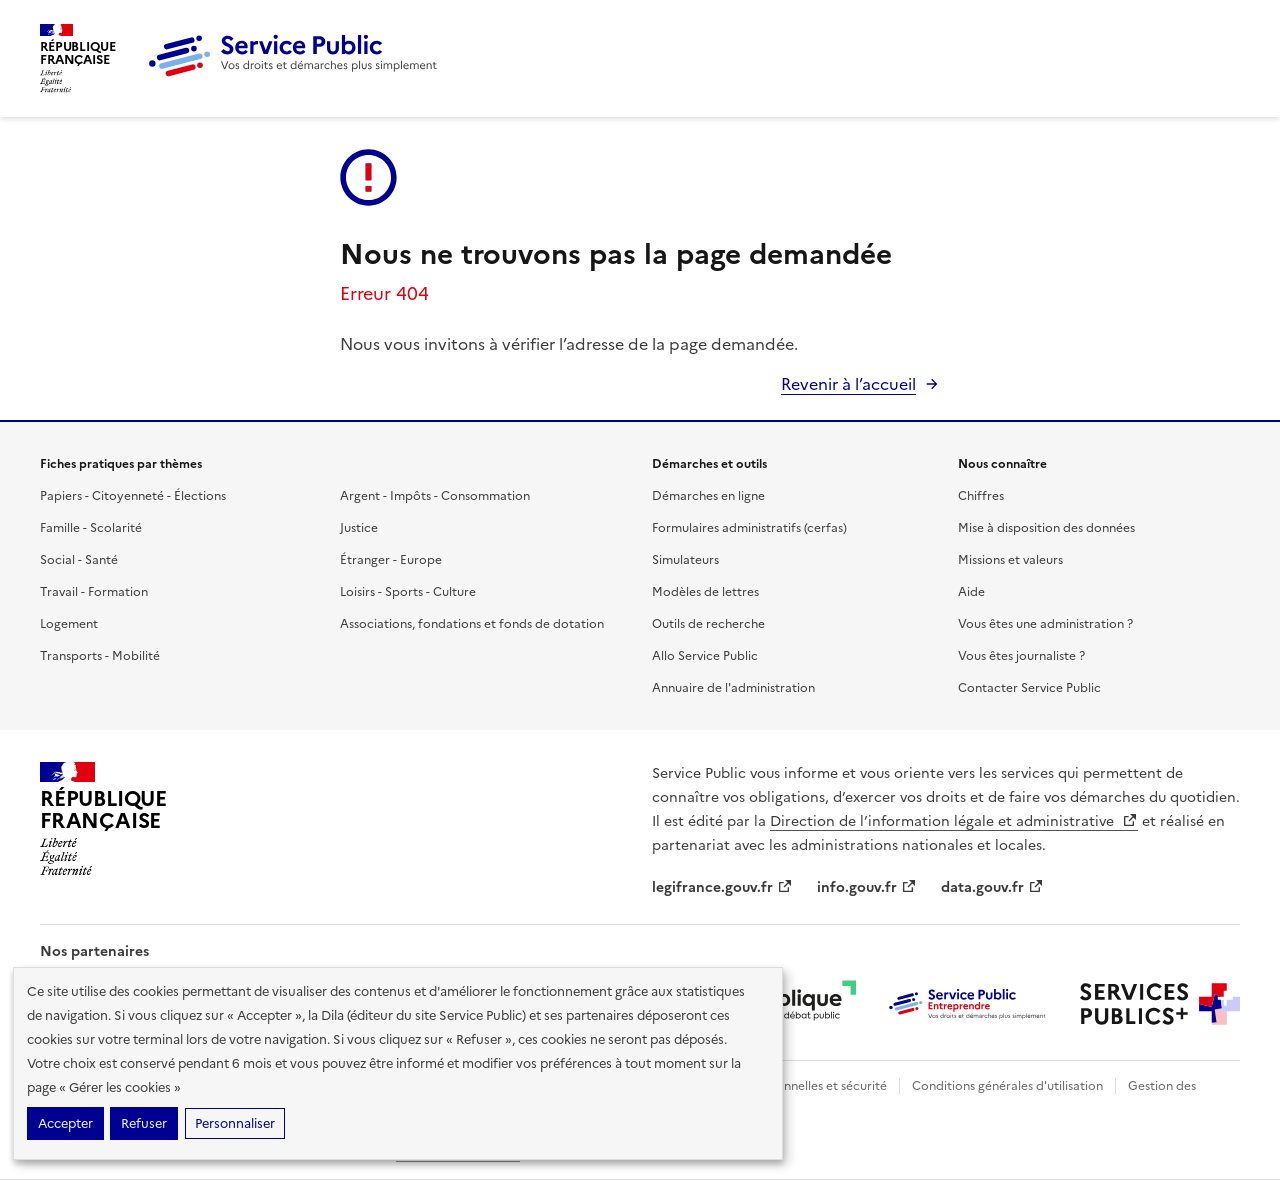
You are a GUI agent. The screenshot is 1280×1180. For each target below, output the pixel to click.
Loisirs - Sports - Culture (408, 592)
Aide (971, 592)
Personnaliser (235, 1123)
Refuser (144, 1123)
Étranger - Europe (391, 560)
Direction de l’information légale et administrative (954, 821)
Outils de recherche (708, 624)
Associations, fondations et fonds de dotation (472, 624)
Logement (69, 624)
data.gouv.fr (992, 887)
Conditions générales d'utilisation (1007, 1086)
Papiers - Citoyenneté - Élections (133, 496)
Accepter (65, 1123)
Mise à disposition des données (1046, 528)
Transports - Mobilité (100, 656)
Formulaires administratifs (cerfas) (749, 528)
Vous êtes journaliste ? (1021, 656)
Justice (359, 528)
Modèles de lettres (705, 592)
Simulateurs (685, 560)
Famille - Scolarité (91, 528)
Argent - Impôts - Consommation (435, 496)
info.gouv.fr (867, 887)
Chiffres (981, 496)
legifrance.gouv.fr (722, 887)
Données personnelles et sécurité (792, 1086)
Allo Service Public (705, 656)
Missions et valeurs (1010, 560)
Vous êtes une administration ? (1045, 624)
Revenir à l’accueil (848, 384)
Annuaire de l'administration (733, 688)
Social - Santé (79, 560)
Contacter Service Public (1029, 688)
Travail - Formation (94, 592)
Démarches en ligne (708, 496)
